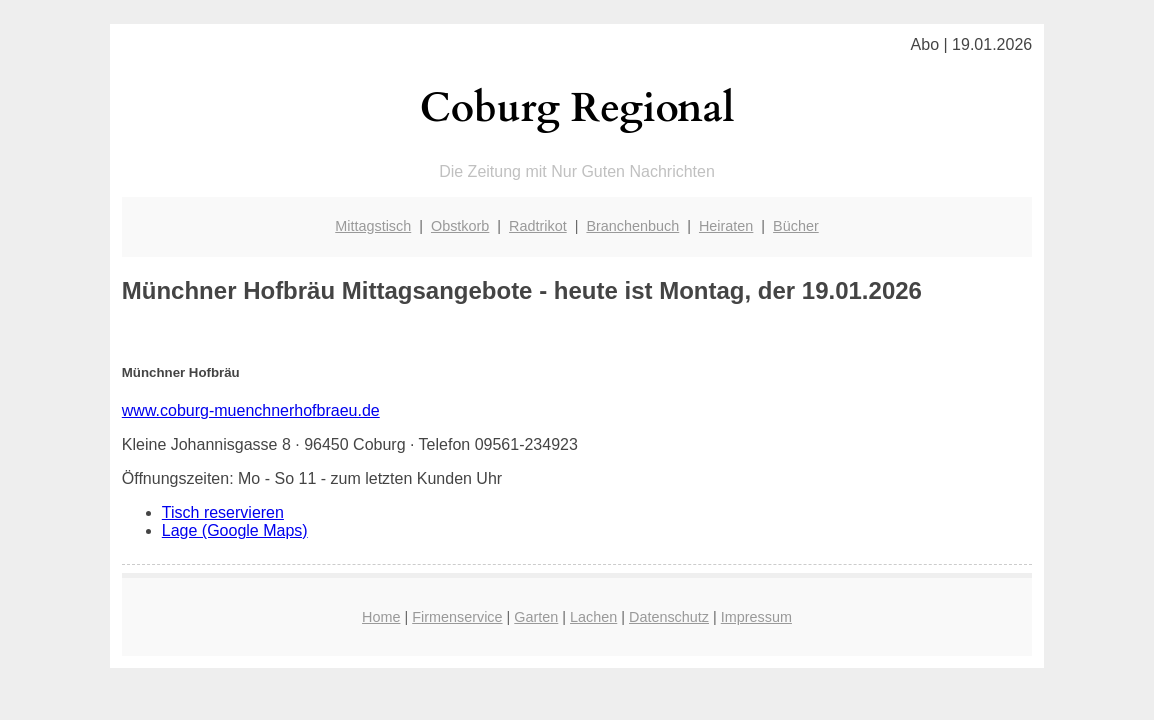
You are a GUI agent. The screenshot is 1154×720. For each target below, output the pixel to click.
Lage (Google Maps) (235, 530)
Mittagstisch (373, 226)
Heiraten (726, 226)
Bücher (796, 226)
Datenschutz (669, 617)
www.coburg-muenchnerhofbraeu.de (251, 410)
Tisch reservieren (223, 512)
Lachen (593, 617)
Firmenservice (457, 617)
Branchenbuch (632, 226)
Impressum (756, 617)
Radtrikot (538, 226)
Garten (536, 617)
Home (381, 617)
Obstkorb (460, 226)
